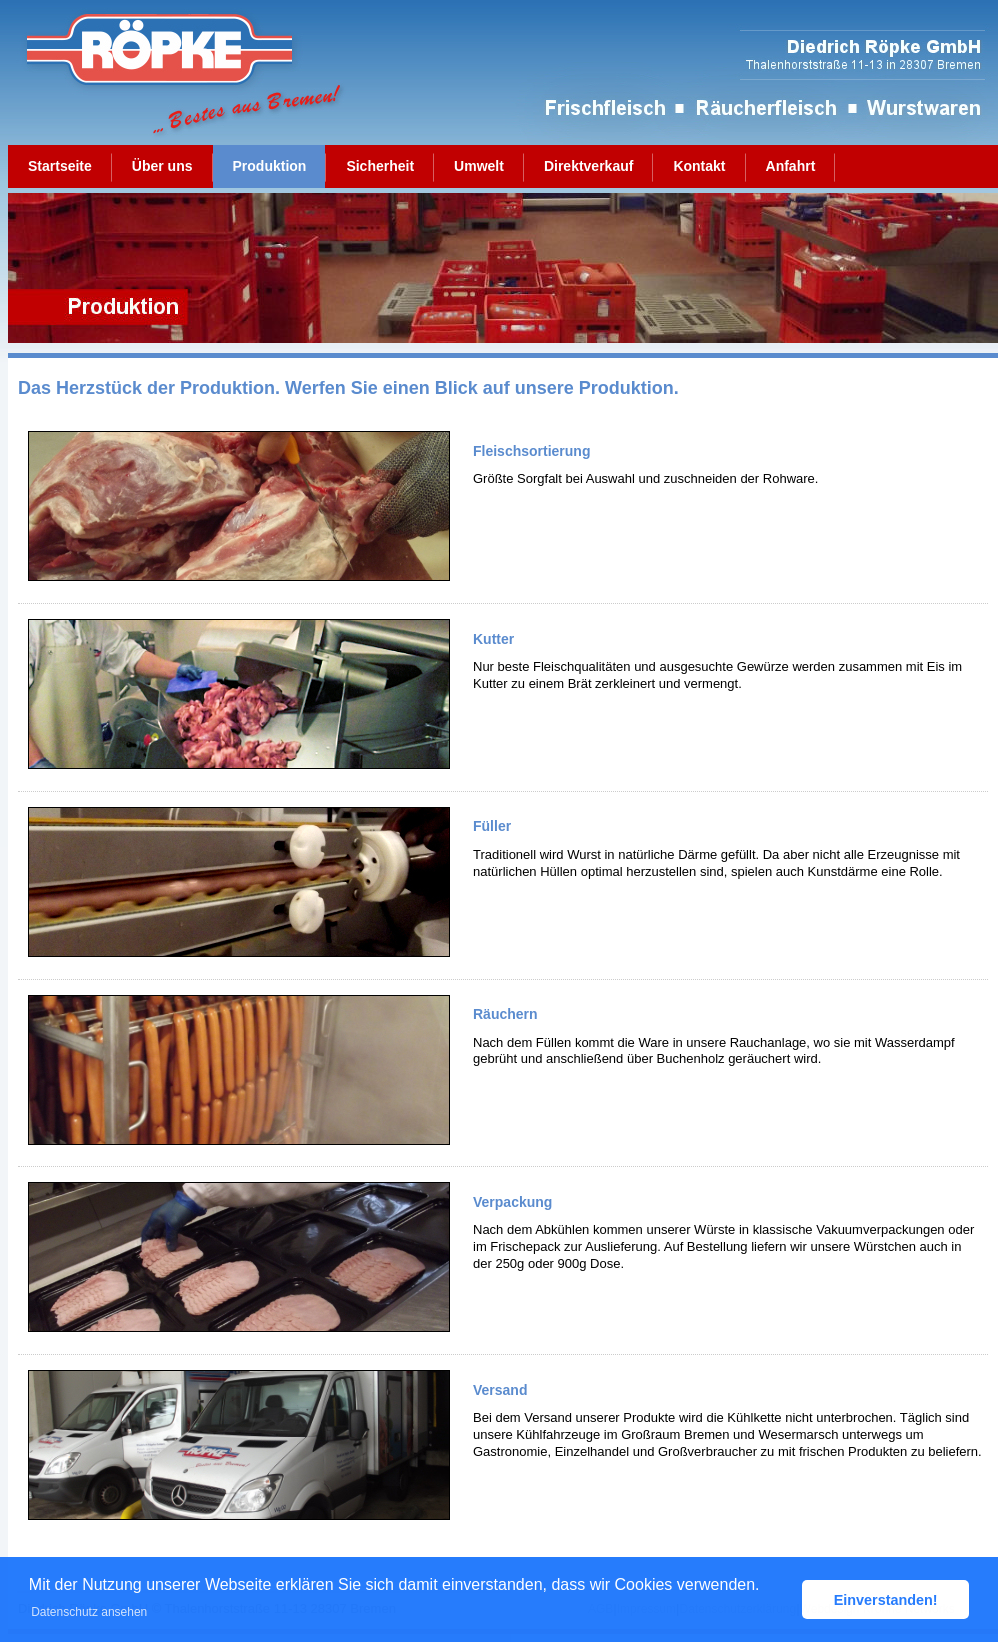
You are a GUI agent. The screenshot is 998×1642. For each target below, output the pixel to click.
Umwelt (479, 166)
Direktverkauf (589, 166)
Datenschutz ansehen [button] (89, 1612)
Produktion (270, 166)
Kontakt (699, 166)
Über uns (162, 166)
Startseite (60, 166)
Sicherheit (380, 166)
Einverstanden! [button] (886, 1600)
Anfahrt (791, 166)
